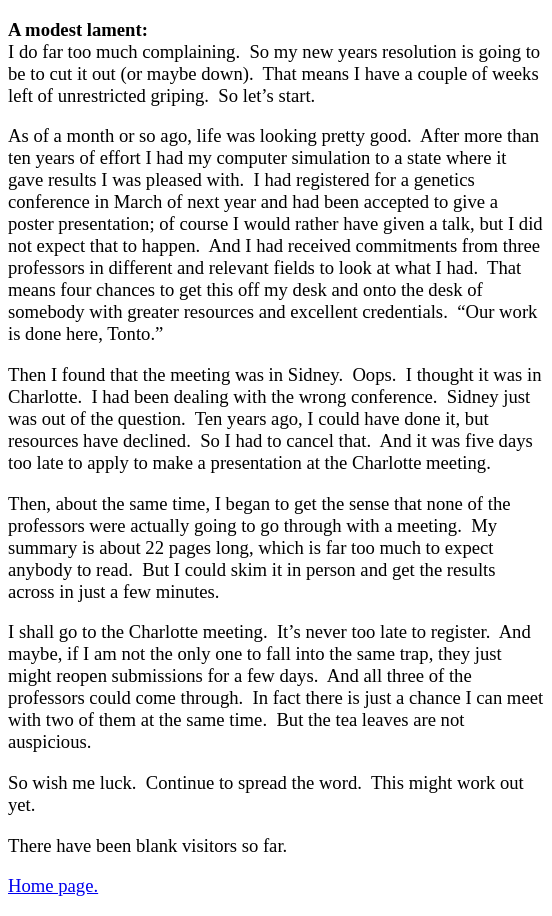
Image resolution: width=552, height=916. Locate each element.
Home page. (53, 885)
